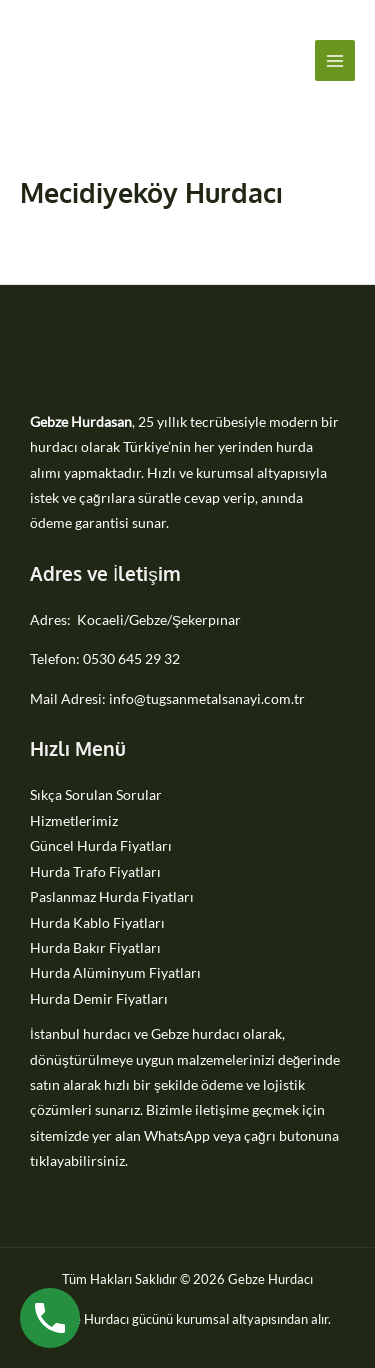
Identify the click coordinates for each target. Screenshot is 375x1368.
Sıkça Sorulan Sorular (96, 794)
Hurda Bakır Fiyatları (95, 947)
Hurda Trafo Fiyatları (95, 871)
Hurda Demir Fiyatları (99, 998)
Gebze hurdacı (195, 1033)
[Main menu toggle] (335, 60)
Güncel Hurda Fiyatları (101, 845)
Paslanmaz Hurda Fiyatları (112, 896)
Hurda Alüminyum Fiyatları (115, 972)
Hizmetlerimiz (74, 820)
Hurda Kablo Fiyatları (97, 922)
